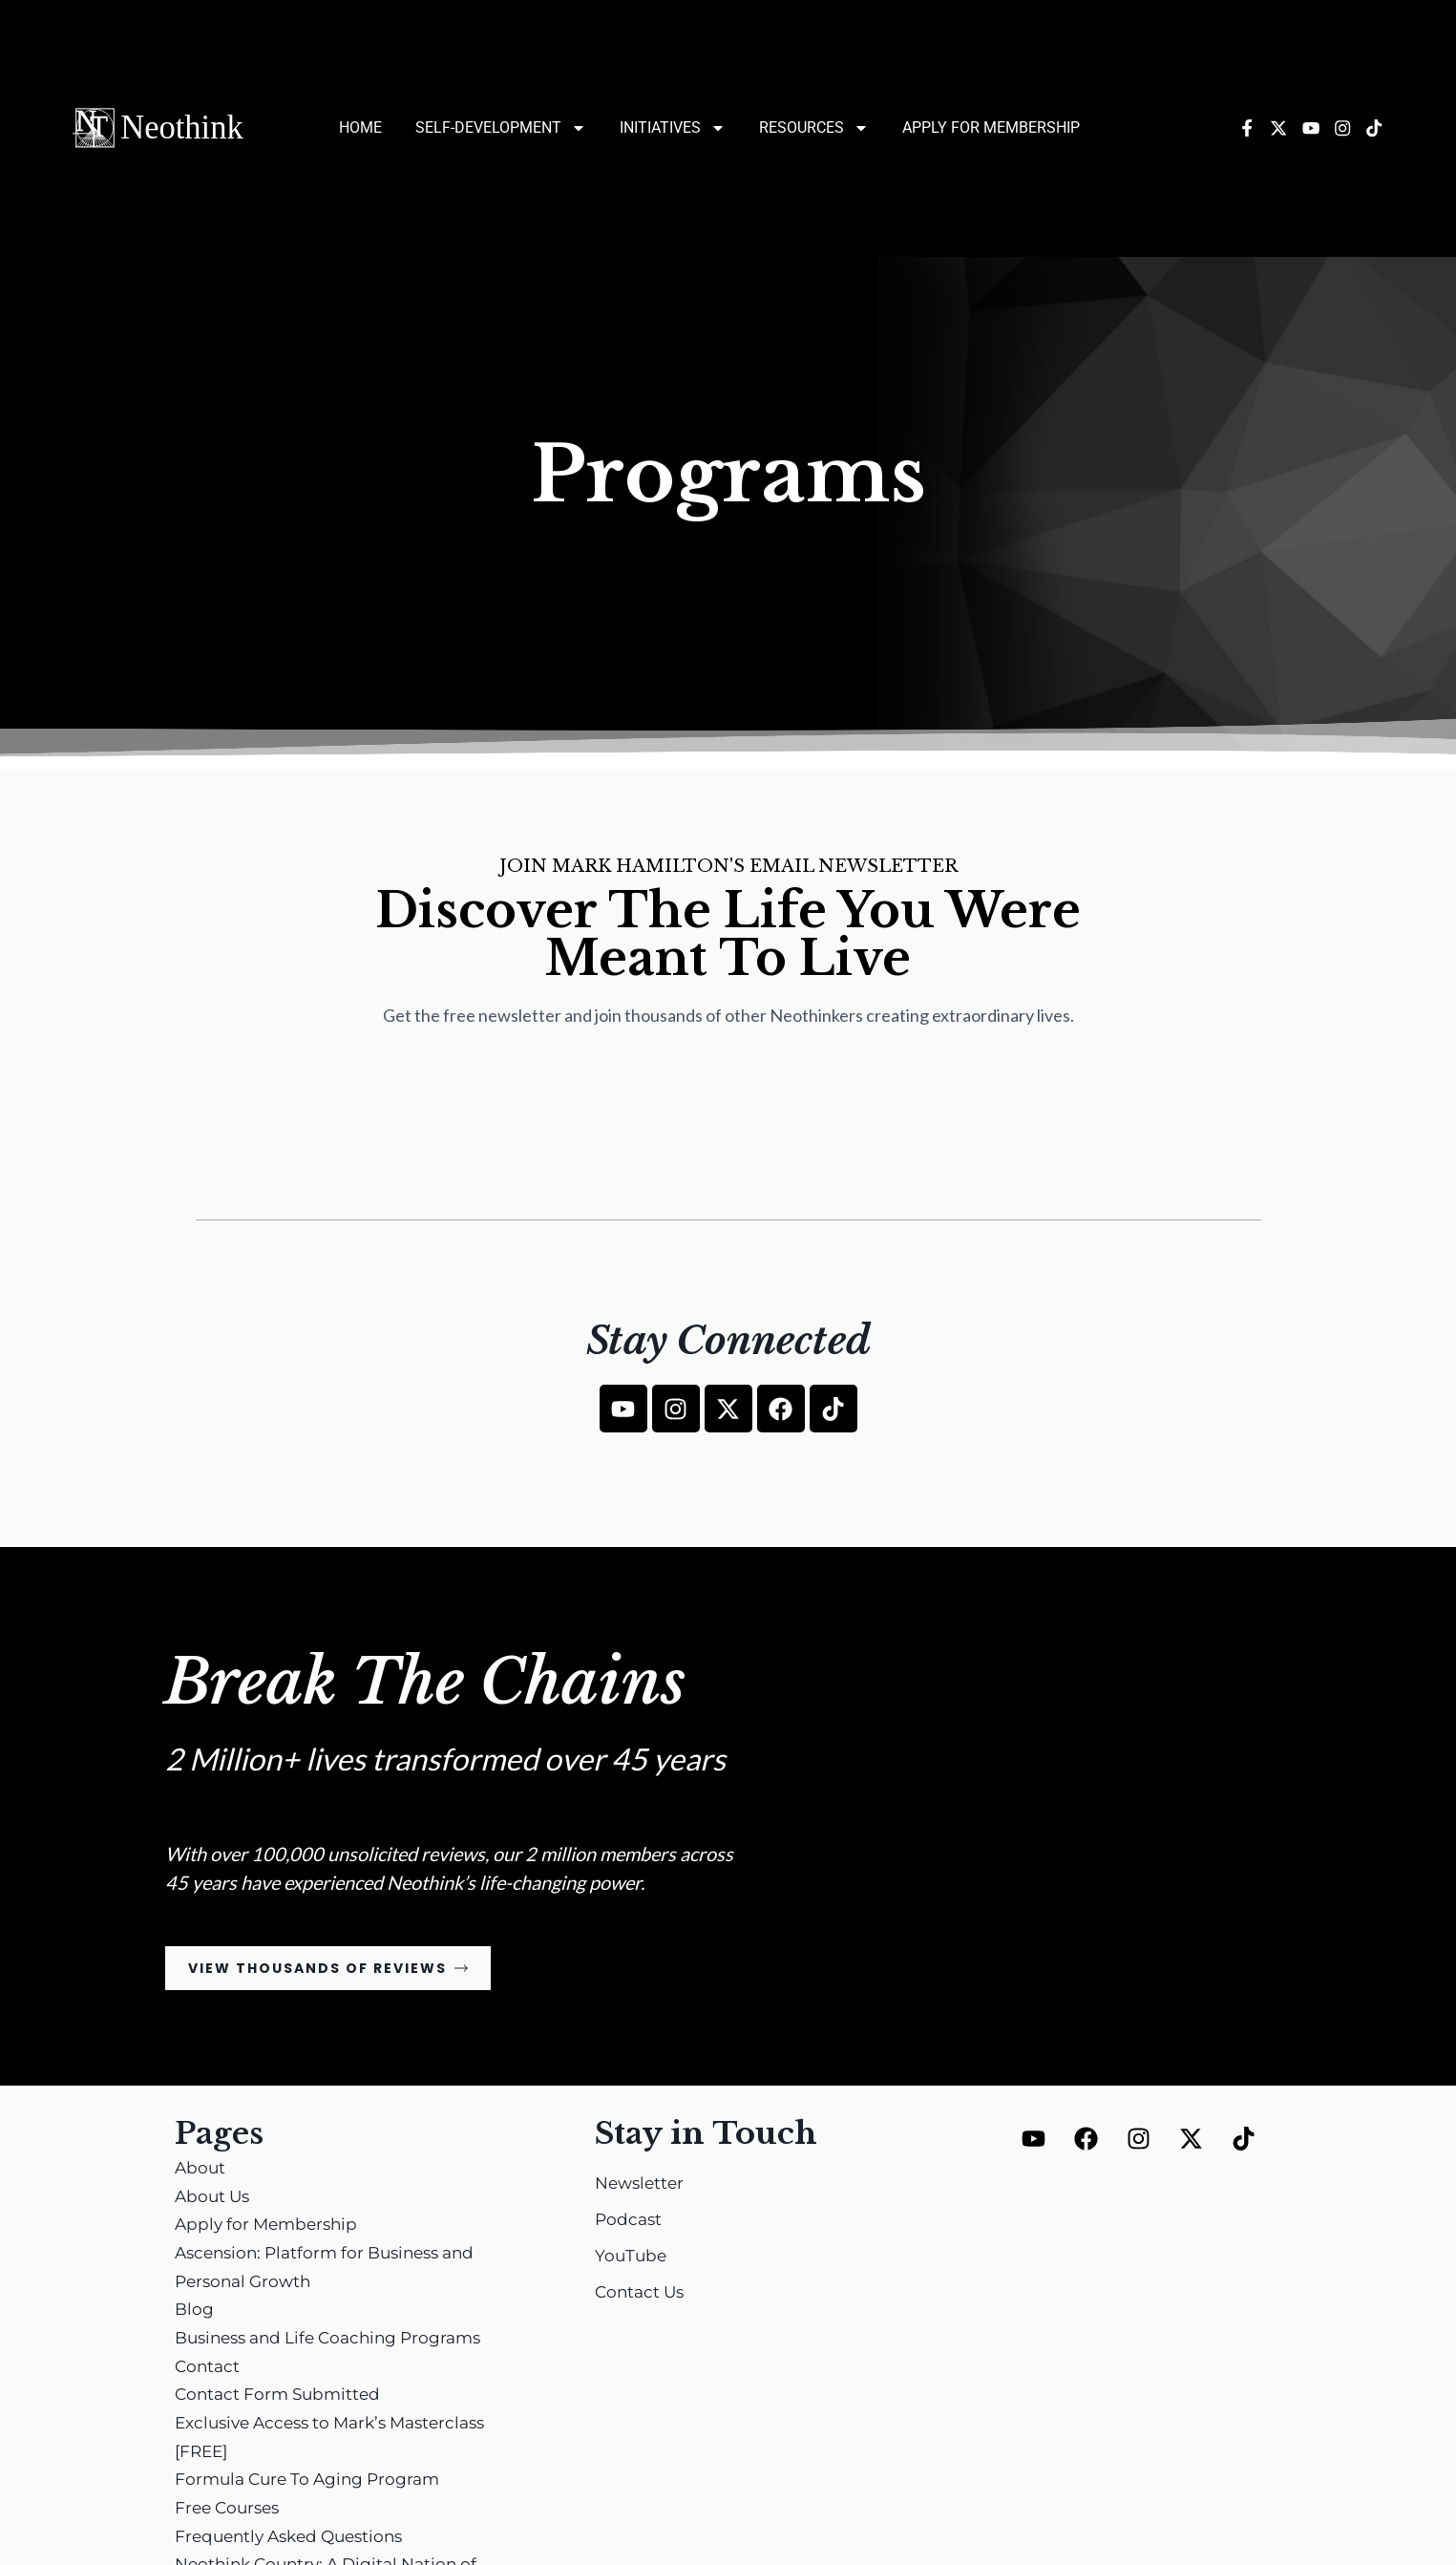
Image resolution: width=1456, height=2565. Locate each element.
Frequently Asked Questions (296, 2538)
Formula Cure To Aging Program (314, 2480)
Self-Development (500, 128)
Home (360, 127)
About (201, 2169)
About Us (214, 2198)
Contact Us (642, 2293)
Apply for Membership (991, 127)
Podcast (630, 2221)
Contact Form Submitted (282, 2395)
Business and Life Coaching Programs (338, 2339)
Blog (195, 2310)
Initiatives (673, 128)
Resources (814, 128)
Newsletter (642, 2184)
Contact (209, 2368)
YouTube (632, 2257)
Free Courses (230, 2509)
